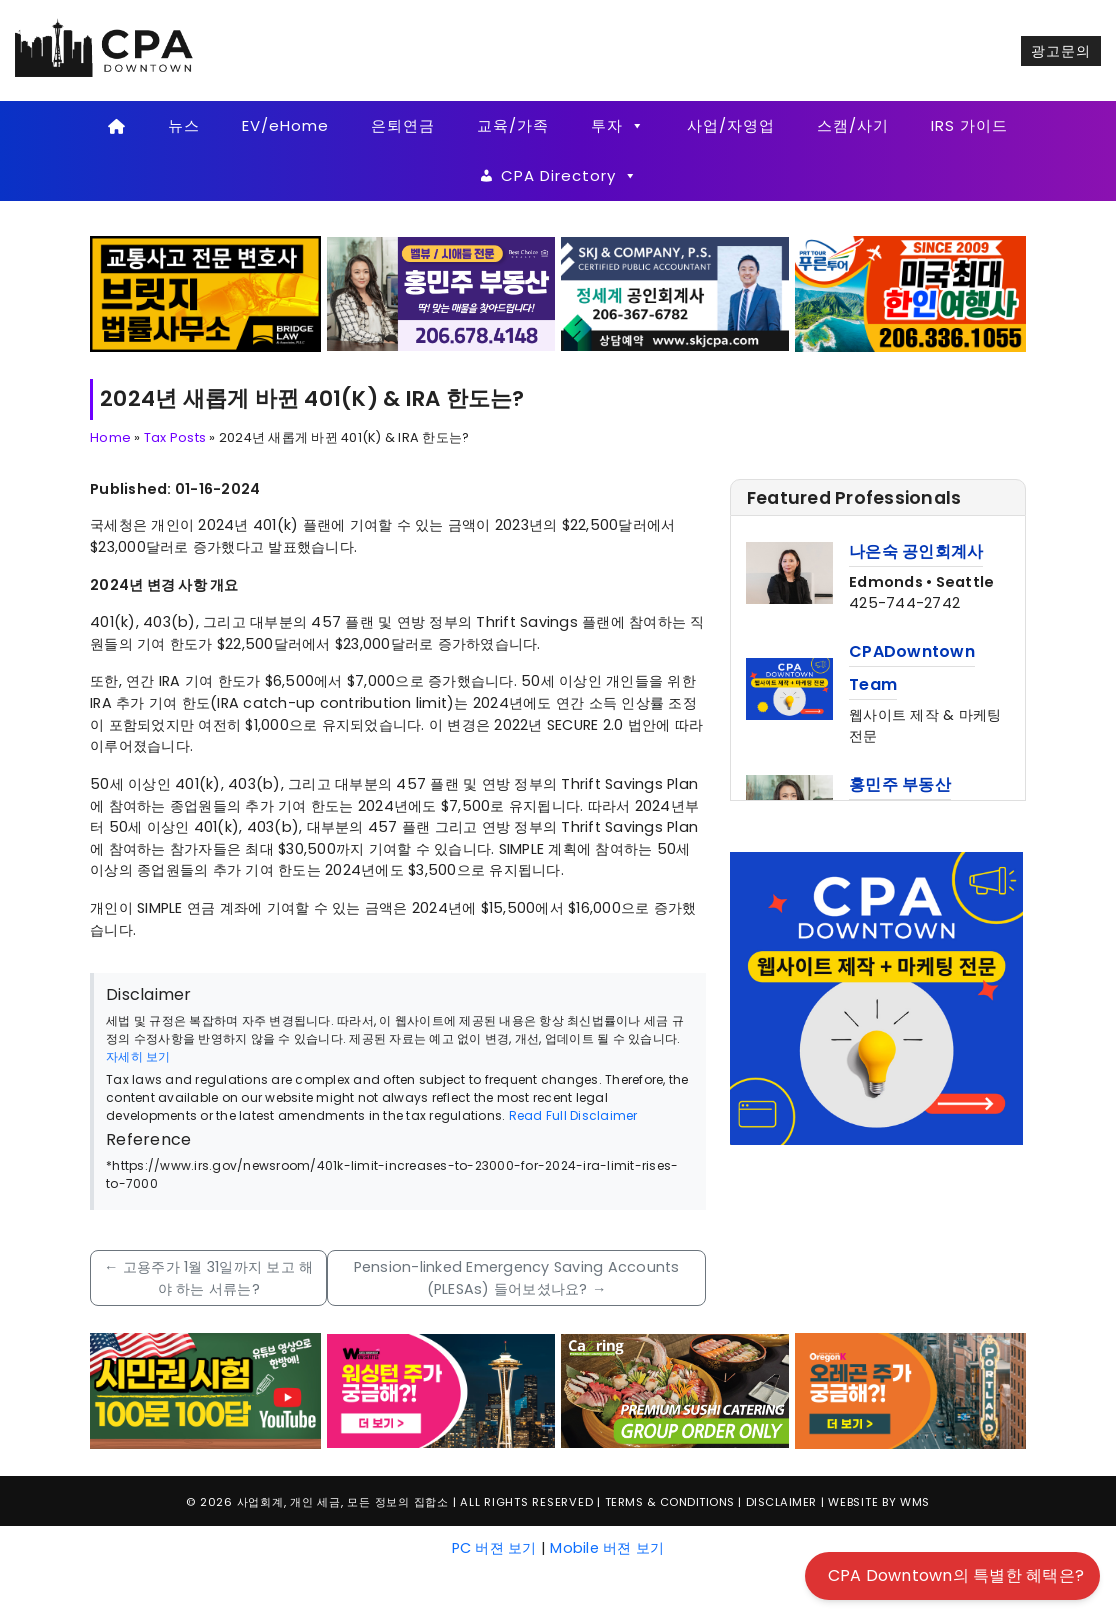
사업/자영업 (731, 125)
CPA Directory (569, 176)
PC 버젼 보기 (494, 1548)
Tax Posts (175, 437)
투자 (618, 126)
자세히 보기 (138, 1056)
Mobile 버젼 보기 (607, 1548)
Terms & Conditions (670, 1502)
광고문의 (1061, 51)
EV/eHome (285, 125)
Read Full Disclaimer (573, 1115)
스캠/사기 (853, 125)
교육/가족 (513, 125)
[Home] (117, 126)
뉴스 (184, 125)
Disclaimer (781, 1502)
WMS (915, 1502)
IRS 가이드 (969, 125)
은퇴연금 (403, 125)
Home (110, 437)
